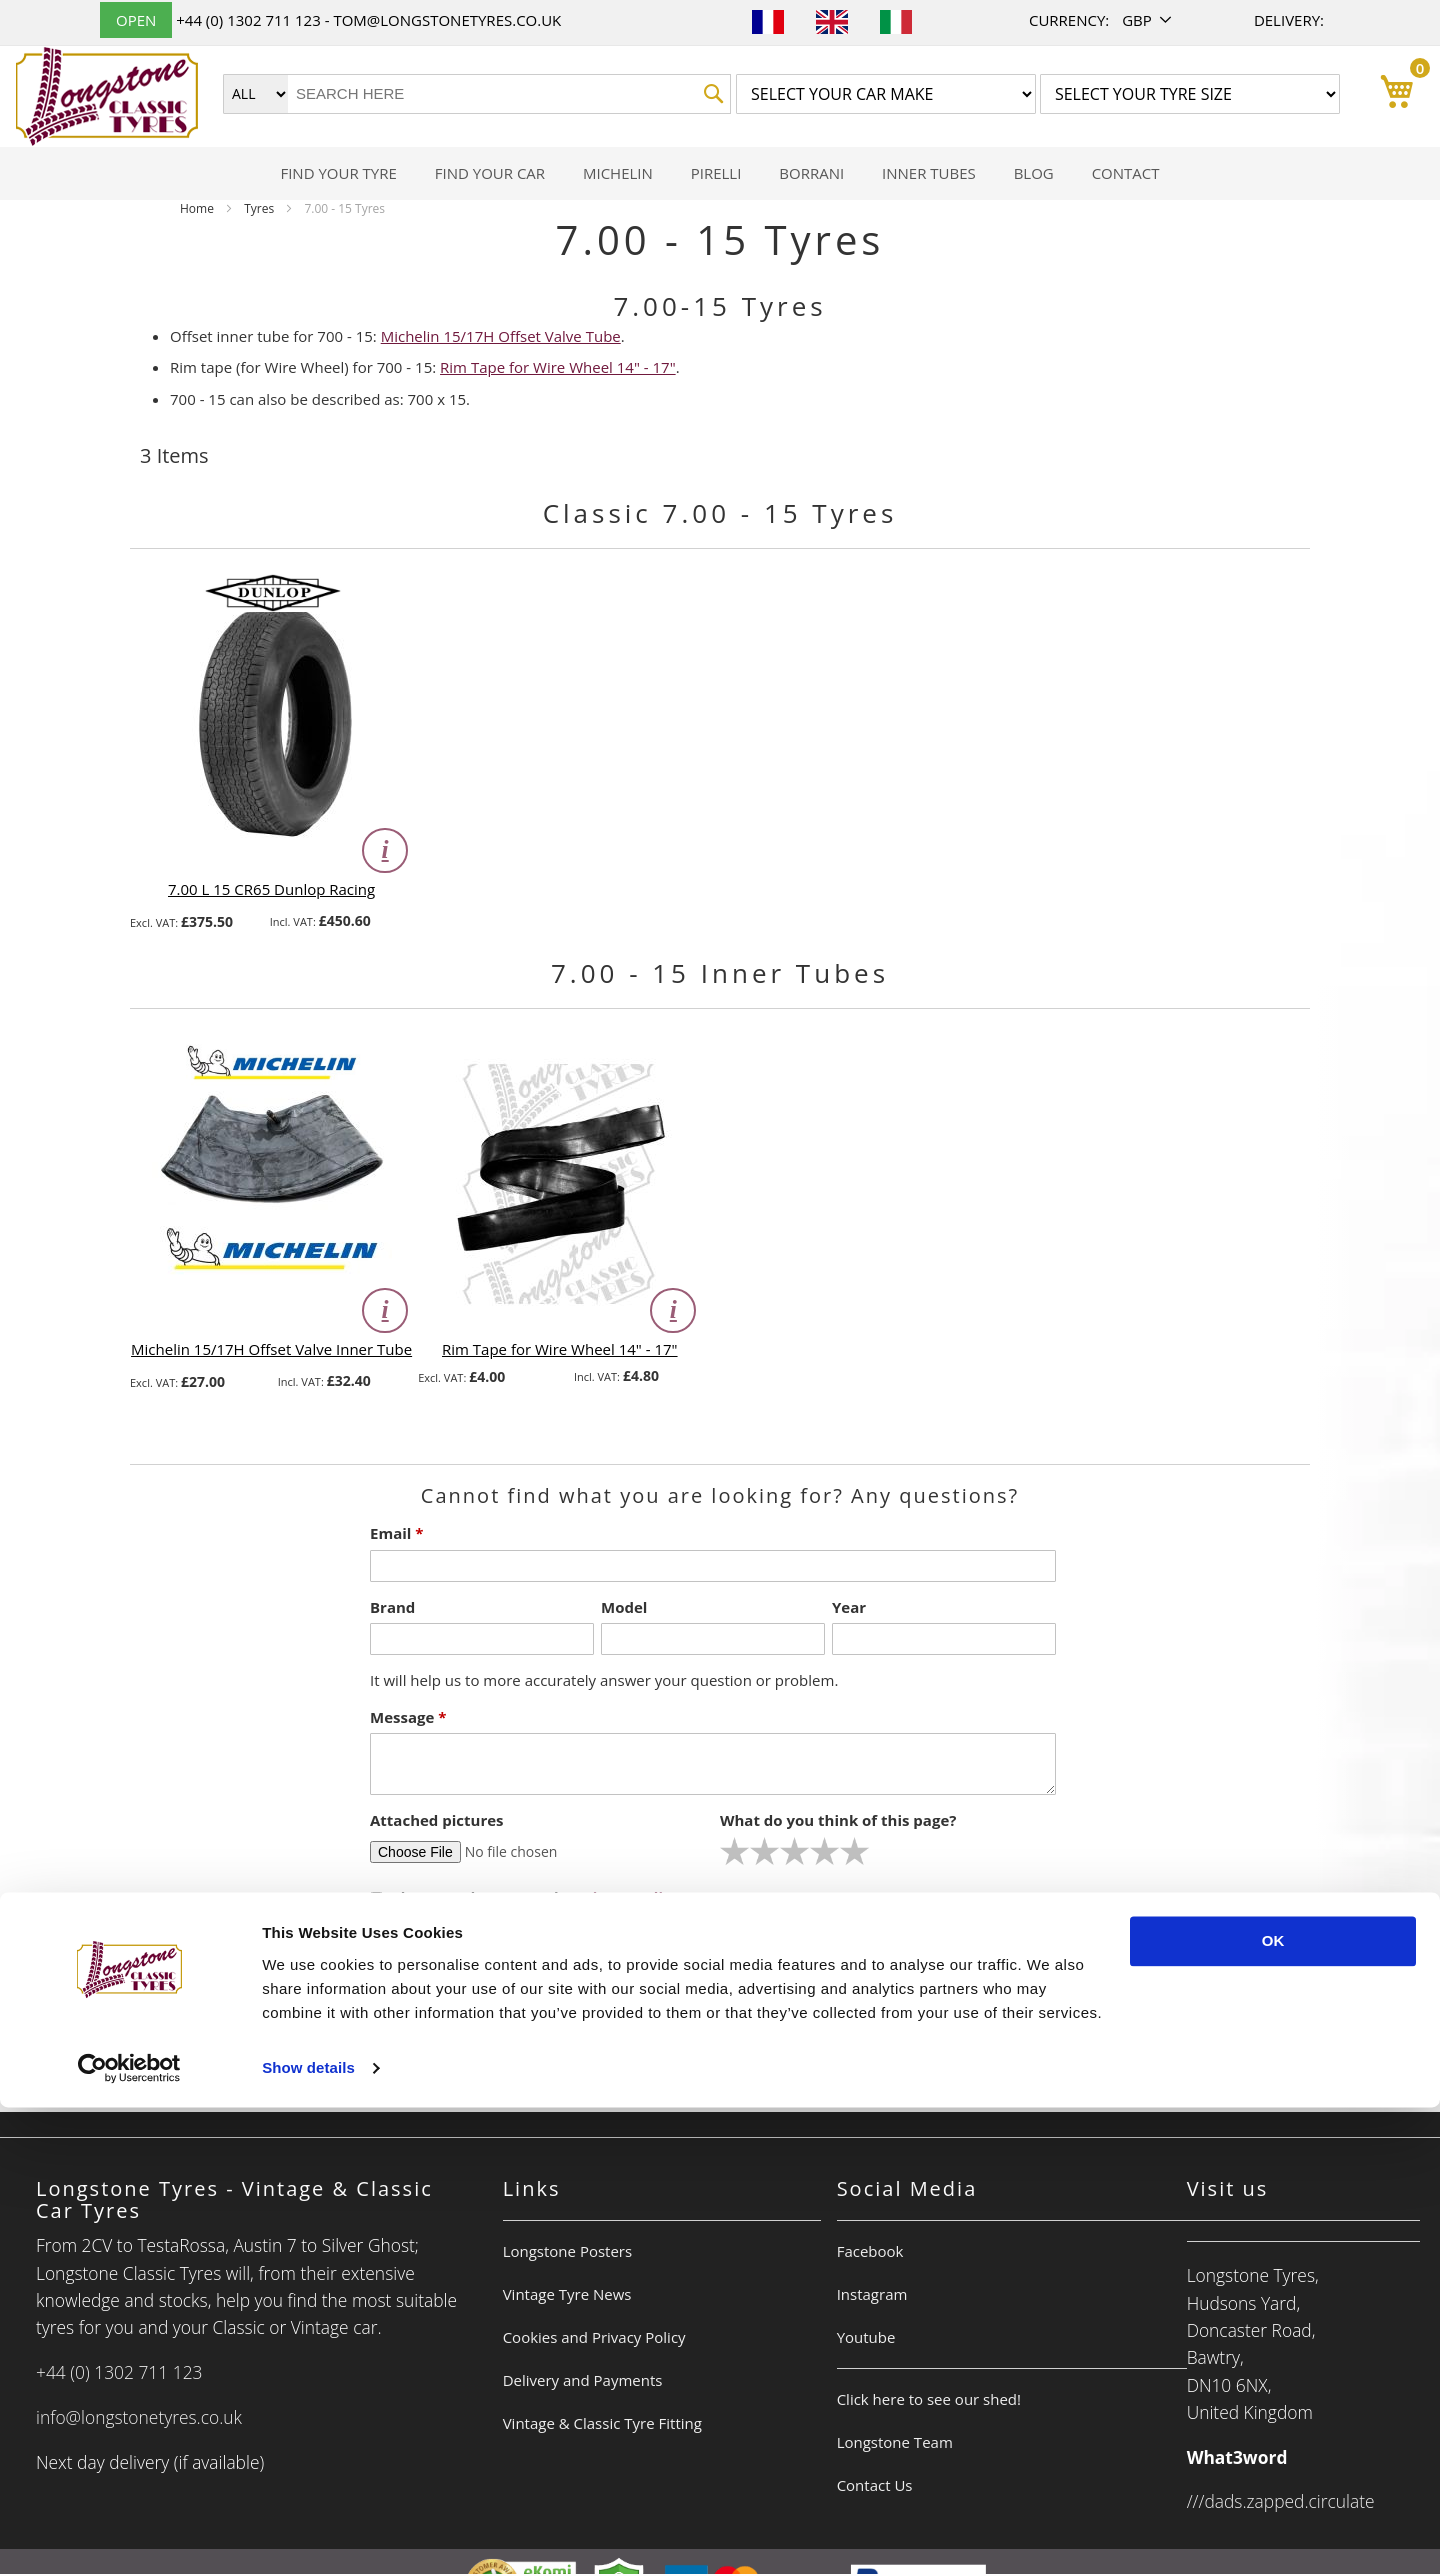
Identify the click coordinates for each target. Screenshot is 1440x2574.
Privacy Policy (628, 1897)
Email (396, 1533)
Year (849, 1607)
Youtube (866, 2337)
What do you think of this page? (838, 1820)
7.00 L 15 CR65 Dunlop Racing (271, 889)
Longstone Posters (567, 2251)
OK (1273, 2407)
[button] (1148, 20)
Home (198, 208)
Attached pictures (437, 1820)
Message (408, 1717)
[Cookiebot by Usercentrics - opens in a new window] (129, 2535)
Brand (392, 1607)
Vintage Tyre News (567, 2294)
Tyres (260, 208)
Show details (308, 2534)
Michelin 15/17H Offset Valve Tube (501, 336)
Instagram (872, 2294)
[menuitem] (338, 173)
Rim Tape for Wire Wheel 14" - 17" (558, 367)
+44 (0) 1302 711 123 (250, 20)
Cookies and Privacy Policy (594, 2337)
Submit (727, 1959)
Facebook (870, 2251)
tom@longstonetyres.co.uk (447, 20)
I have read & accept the (526, 1897)
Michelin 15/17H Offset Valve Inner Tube (271, 1349)
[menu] (720, 173)
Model (624, 1607)
